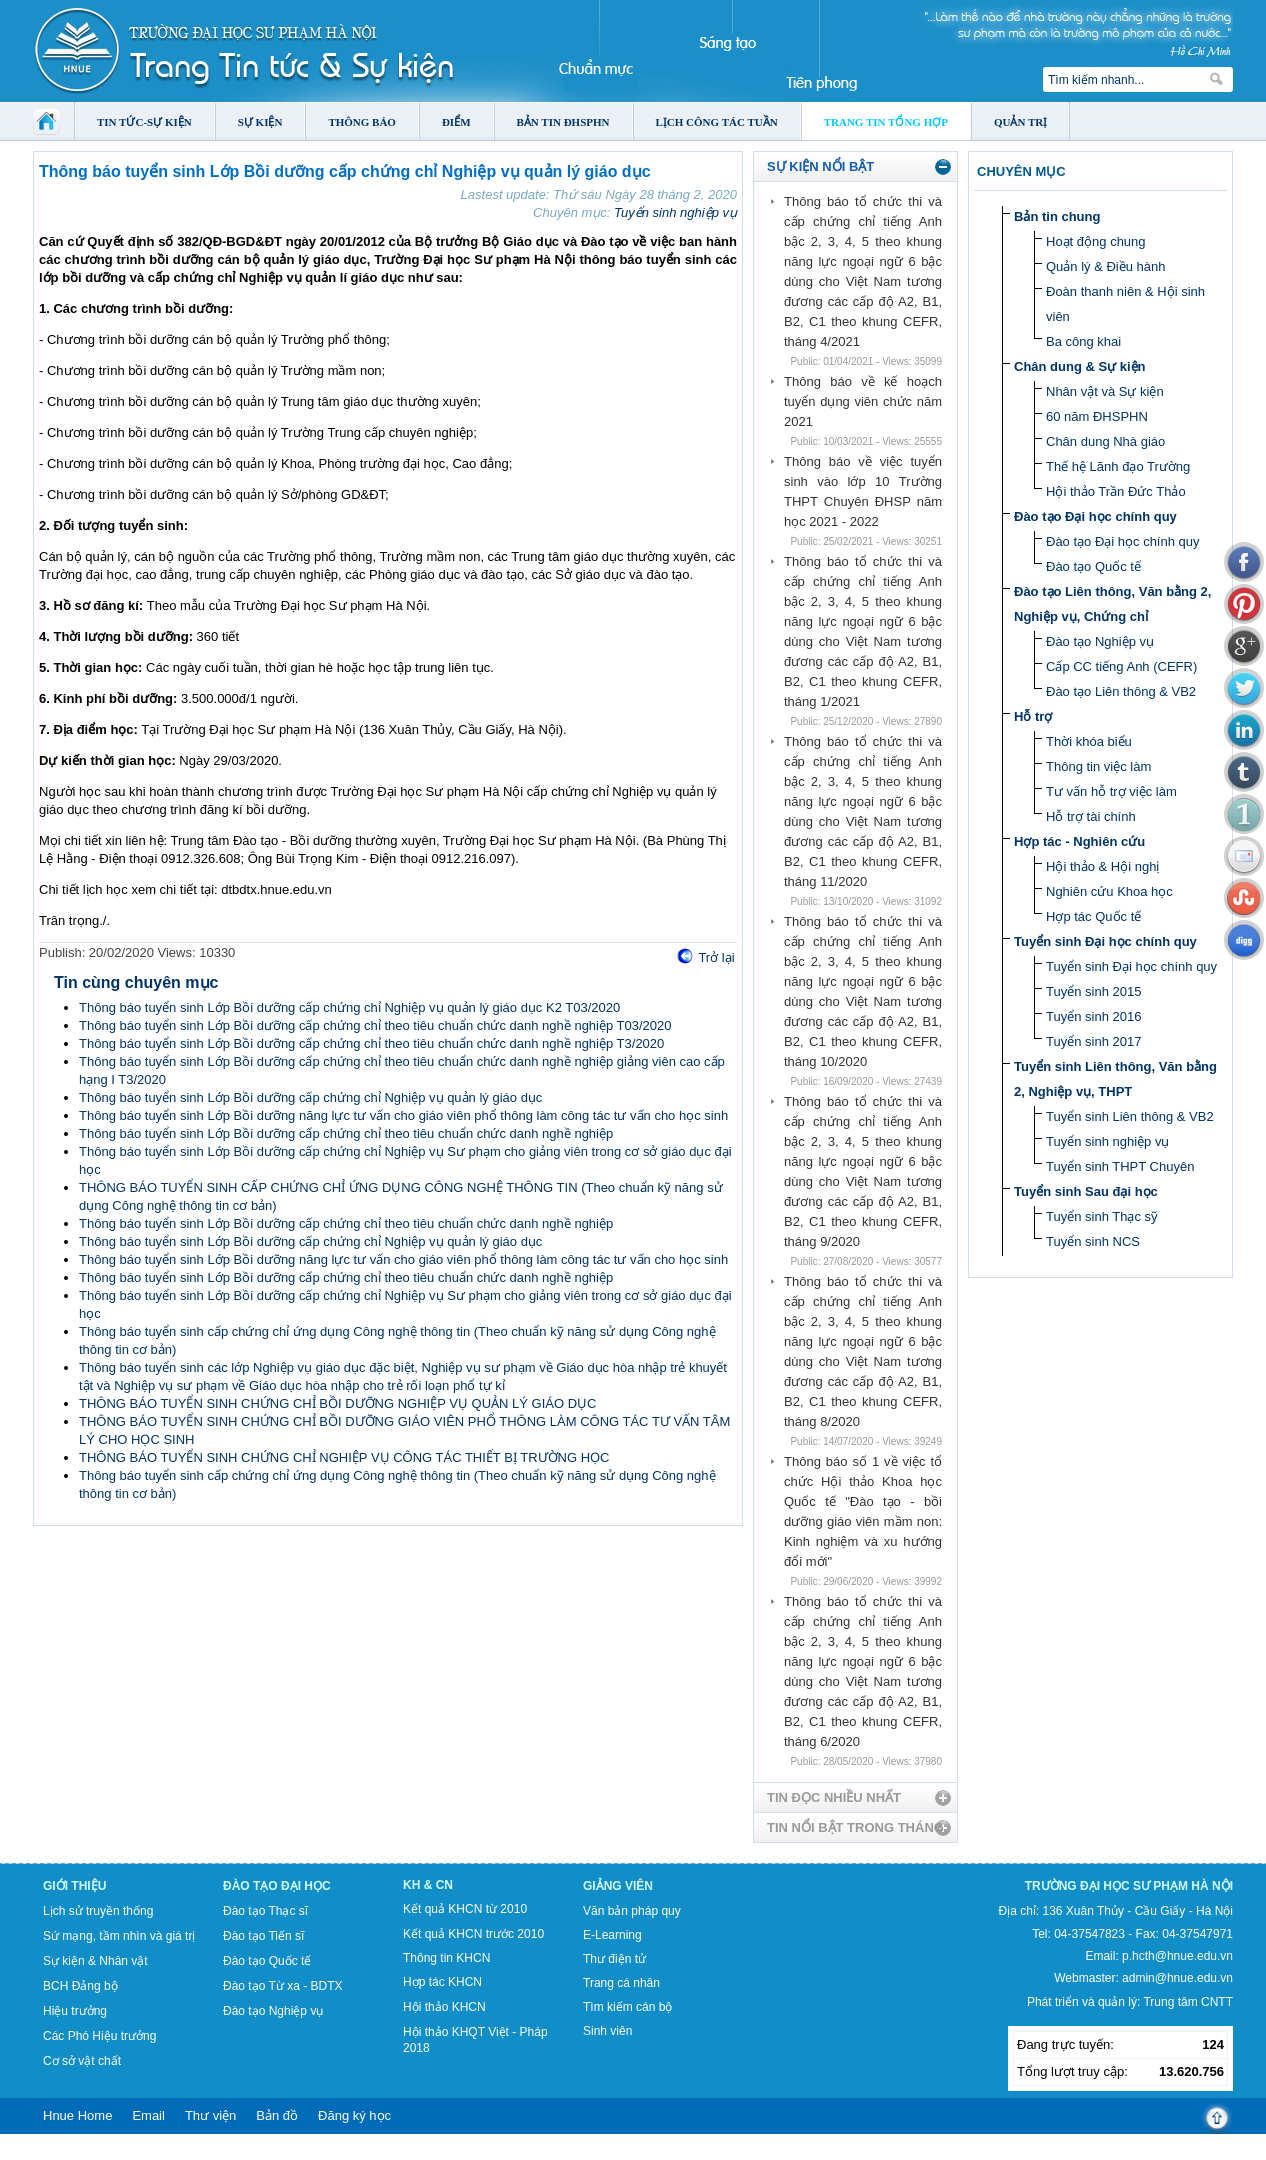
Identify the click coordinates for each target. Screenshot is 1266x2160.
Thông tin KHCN (446, 1958)
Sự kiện (260, 122)
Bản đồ (277, 2115)
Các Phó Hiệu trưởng (99, 2036)
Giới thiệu (74, 1886)
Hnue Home (77, 2115)
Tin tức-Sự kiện (144, 122)
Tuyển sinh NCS (1093, 1241)
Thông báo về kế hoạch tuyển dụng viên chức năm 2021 (863, 401)
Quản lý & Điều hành (1106, 266)
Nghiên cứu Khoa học (1109, 891)
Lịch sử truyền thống (98, 1911)
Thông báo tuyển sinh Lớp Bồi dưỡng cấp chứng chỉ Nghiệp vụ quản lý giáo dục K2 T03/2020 (349, 1007)
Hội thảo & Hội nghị (1102, 866)
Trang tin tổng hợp (886, 122)
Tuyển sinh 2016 (1093, 1016)
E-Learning (612, 1935)
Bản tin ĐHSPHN (563, 122)
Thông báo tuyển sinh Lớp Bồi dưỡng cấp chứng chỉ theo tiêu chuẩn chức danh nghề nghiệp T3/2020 (371, 1043)
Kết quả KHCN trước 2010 (473, 1934)
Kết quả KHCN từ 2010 (465, 1909)
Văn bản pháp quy (632, 1911)
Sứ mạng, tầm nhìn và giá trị (119, 1936)
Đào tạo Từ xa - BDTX (282, 1986)
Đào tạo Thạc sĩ (265, 1911)
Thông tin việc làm (1098, 766)
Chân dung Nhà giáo (1105, 441)
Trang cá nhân (621, 1983)
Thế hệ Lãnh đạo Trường (1118, 466)
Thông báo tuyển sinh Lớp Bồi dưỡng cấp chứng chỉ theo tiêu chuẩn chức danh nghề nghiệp (346, 1133)
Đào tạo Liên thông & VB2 (1121, 691)
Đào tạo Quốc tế (1093, 566)
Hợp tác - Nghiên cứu (1079, 841)
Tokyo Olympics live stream (72, 2153)
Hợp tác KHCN (442, 1982)
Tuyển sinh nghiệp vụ (675, 212)
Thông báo (362, 122)
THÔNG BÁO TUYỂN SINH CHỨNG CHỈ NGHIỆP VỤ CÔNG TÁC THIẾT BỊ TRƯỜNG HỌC (344, 1457)
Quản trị (1020, 122)
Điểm (456, 122)
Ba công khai (1083, 341)
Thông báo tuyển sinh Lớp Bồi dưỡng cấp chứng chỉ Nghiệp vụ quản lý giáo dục (310, 1097)
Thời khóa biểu (1089, 741)
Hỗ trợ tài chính (1091, 816)
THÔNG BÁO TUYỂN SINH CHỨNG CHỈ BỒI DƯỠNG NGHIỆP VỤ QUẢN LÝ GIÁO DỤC (337, 1403)
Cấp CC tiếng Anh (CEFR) (1121, 666)
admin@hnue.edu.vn (1177, 1978)
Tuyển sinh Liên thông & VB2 (1130, 1116)
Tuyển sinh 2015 (1093, 991)
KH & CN (428, 1885)
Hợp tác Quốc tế (1093, 916)
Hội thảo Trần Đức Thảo (1116, 491)
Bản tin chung (1057, 216)
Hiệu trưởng (75, 2011)
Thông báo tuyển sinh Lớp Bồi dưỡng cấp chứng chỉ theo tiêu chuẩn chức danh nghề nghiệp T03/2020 (375, 1025)
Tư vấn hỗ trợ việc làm (1111, 791)
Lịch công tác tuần (717, 122)
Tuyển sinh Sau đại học (1086, 1191)
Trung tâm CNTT (1188, 2002)
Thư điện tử (614, 1959)
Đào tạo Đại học (277, 1886)
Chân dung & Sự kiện (1080, 366)
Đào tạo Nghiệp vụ (1100, 641)
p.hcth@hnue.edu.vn (1177, 1956)
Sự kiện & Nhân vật (95, 1961)
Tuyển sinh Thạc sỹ (1102, 1216)
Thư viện (210, 2115)
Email (148, 2115)
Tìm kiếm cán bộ (627, 2007)
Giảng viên (618, 1886)
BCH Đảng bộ (80, 1986)
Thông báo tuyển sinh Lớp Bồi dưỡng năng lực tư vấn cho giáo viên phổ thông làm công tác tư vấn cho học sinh (403, 1115)
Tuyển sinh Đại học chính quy (1105, 941)
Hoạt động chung (1096, 241)
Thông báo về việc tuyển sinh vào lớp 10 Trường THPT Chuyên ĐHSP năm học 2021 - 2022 (863, 491)
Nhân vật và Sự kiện (1105, 391)
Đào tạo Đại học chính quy (1095, 516)
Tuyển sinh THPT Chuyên (1120, 1166)
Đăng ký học (354, 2115)
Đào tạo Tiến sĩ (263, 1936)
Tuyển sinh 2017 (1093, 1041)
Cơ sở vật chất (82, 2061)
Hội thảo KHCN (444, 2007)
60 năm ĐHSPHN (1097, 416)
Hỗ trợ (1033, 716)
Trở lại (716, 957)
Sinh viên (607, 2031)
